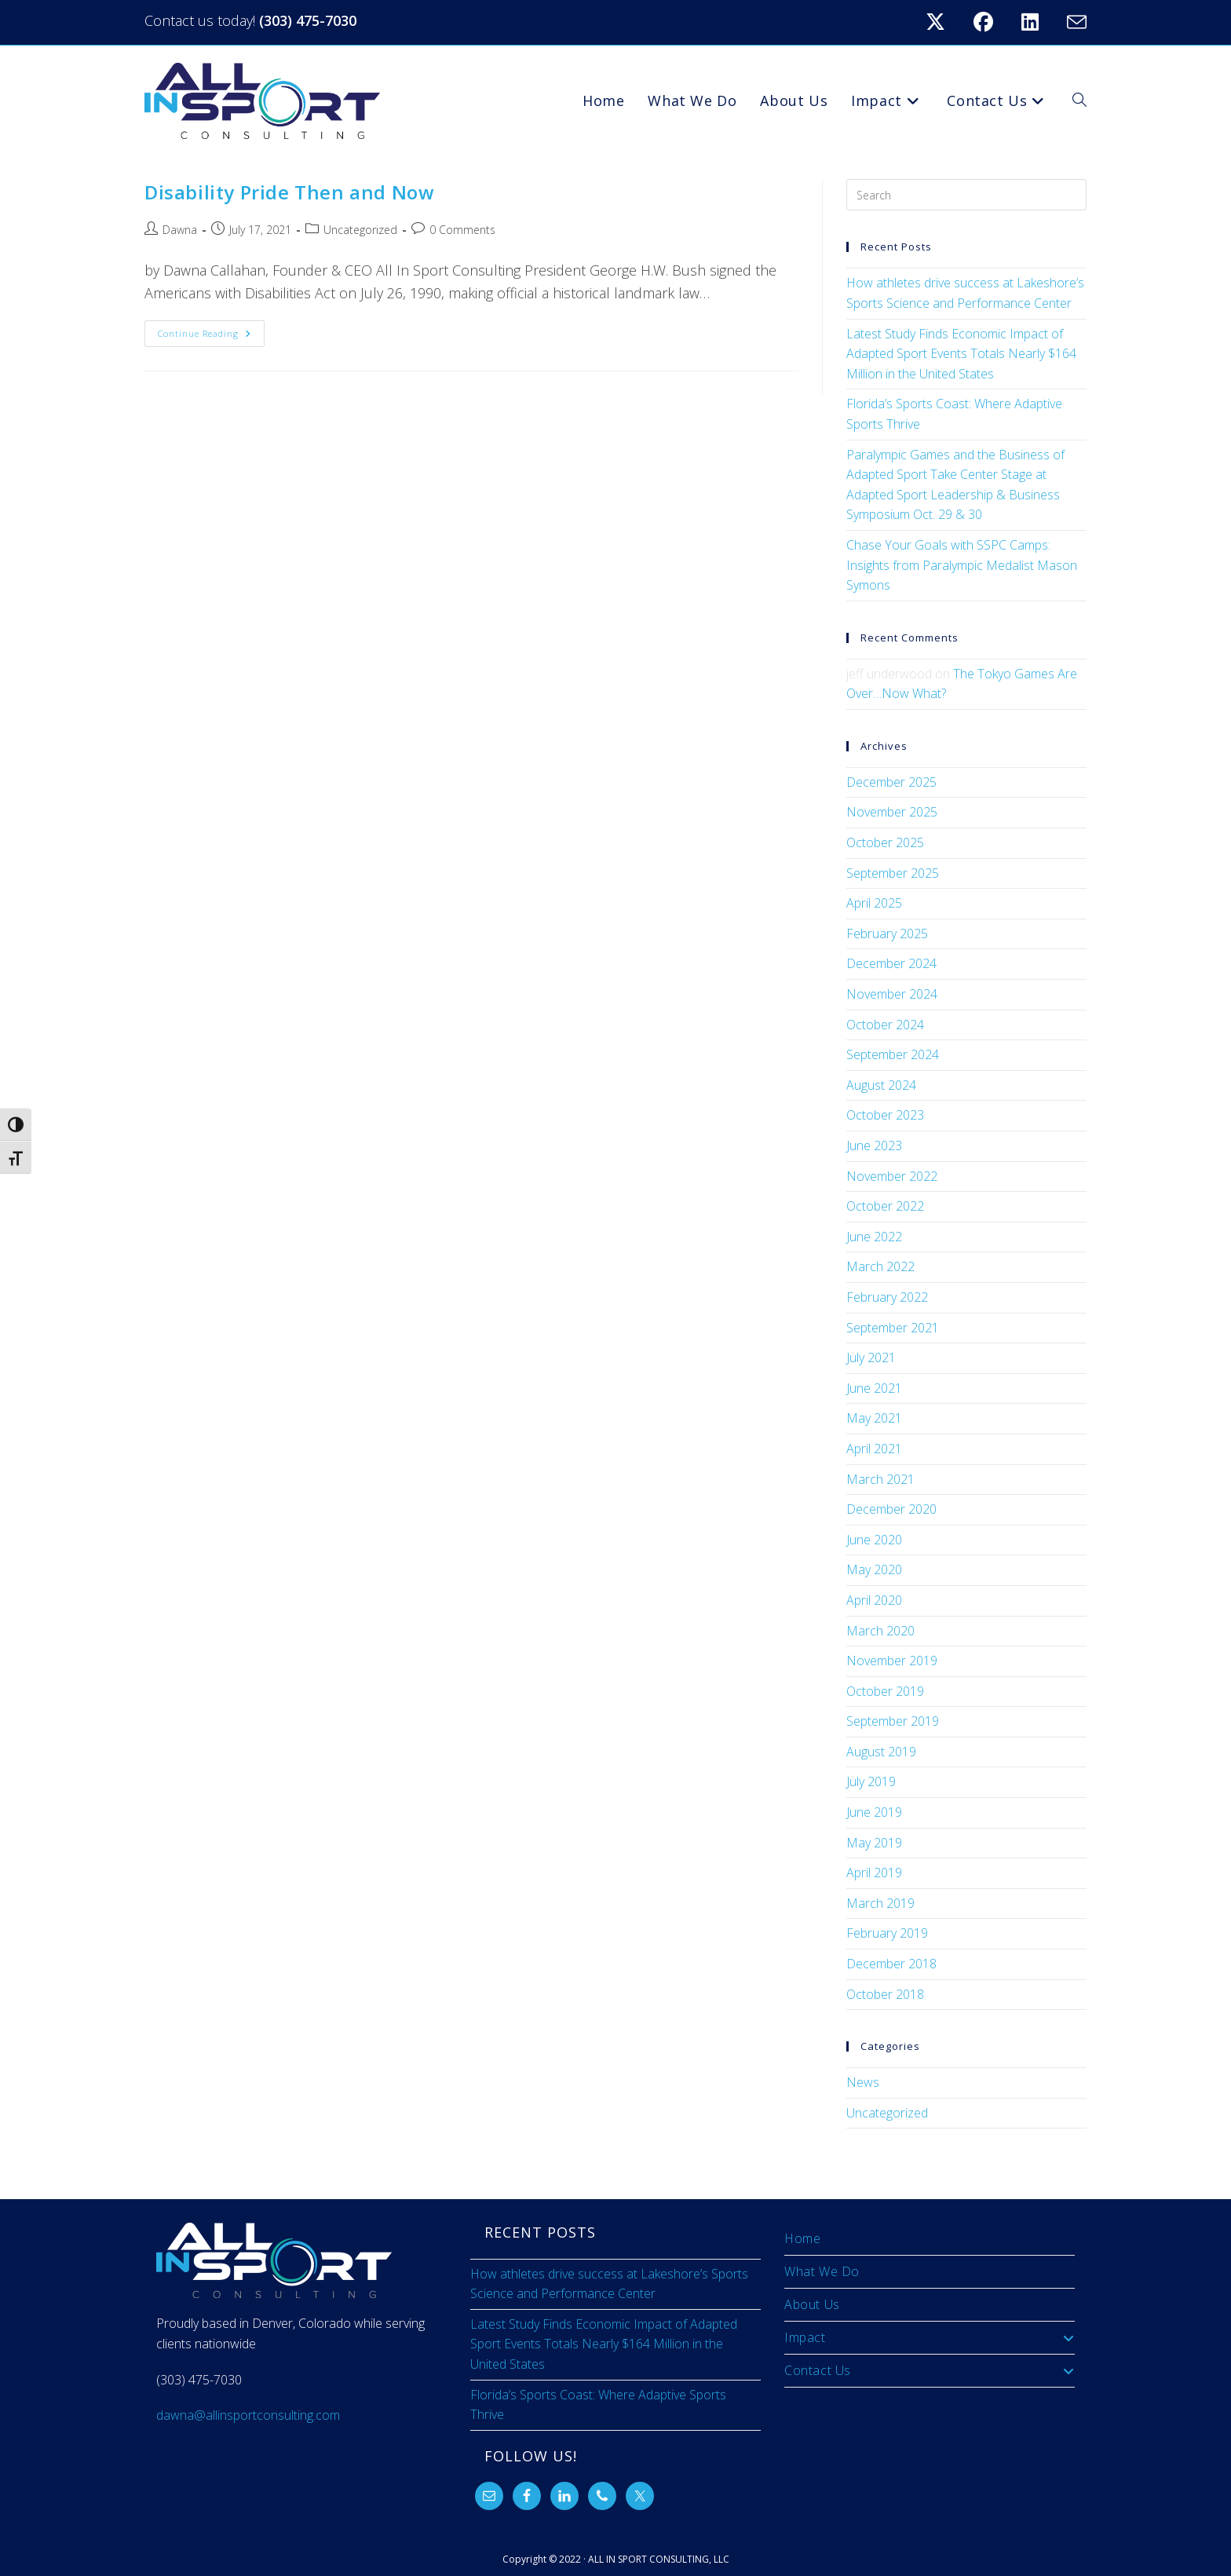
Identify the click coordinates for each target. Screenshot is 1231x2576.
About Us (812, 2304)
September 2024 (892, 1054)
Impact (929, 2337)
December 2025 (891, 782)
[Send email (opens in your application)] (1074, 22)
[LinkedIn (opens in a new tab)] (1039, 22)
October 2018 (885, 1994)
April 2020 (874, 1600)
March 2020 (880, 1630)
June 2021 (874, 1388)
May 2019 (874, 1842)
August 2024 (881, 1085)
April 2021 (874, 1448)
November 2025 (891, 811)
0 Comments (462, 229)
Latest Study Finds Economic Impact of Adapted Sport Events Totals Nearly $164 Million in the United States (961, 353)
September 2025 (892, 873)
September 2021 (892, 1327)
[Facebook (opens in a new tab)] (993, 22)
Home (802, 2238)
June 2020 (874, 1539)
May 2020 (874, 1569)
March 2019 (880, 1903)
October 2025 (885, 842)
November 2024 (891, 994)
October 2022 (885, 1206)
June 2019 (874, 1812)
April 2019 (874, 1872)
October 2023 (885, 1115)
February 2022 (887, 1297)
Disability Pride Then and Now (289, 192)
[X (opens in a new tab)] (945, 22)
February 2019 (887, 1933)
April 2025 (874, 903)
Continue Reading (211, 329)
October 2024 (885, 1024)
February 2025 (887, 933)
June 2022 (874, 1236)
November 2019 (891, 1660)
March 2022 (880, 1266)
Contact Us (929, 2370)
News (862, 2082)
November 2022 (891, 1176)
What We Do (822, 2271)
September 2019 (892, 1721)
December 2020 (891, 1509)
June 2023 (874, 1145)
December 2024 (891, 963)
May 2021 (874, 1418)
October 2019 (885, 1691)
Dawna (180, 229)
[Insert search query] (966, 194)
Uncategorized (360, 229)
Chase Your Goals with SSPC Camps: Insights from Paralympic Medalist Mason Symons (961, 565)
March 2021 (880, 1479)
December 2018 (891, 1963)
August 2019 (881, 1751)
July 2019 (871, 1781)
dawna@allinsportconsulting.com (248, 2415)
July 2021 (871, 1357)
